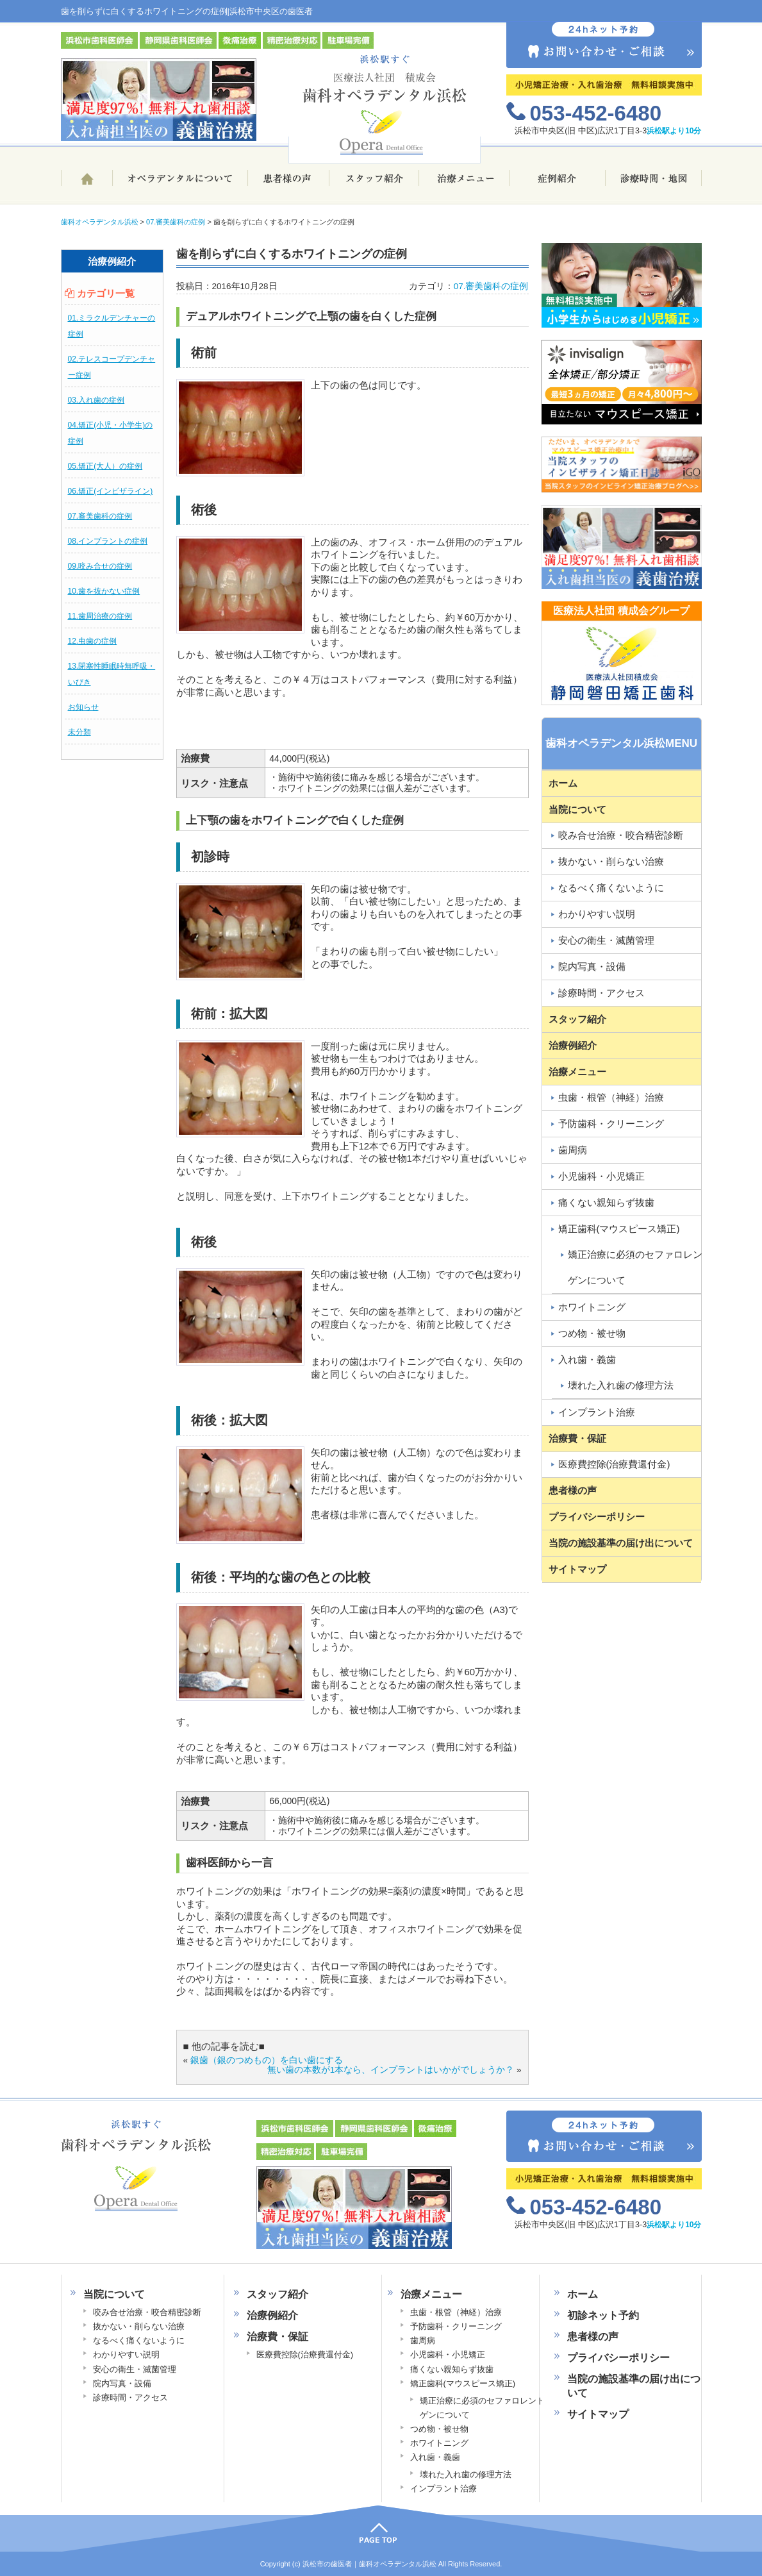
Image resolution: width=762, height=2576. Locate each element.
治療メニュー (464, 183)
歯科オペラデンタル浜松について (179, 183)
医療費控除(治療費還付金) (614, 1464)
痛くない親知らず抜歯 (606, 1202)
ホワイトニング (591, 1306)
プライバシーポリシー (597, 1516)
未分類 (79, 732)
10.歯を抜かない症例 (104, 591)
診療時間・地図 (654, 183)
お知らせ (83, 707)
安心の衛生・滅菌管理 (606, 940)
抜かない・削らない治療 (611, 861)
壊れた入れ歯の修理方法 (621, 1385)
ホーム (86, 183)
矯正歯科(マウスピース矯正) (619, 1228)
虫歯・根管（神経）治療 (611, 1097)
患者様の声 (288, 183)
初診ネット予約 (603, 2315)
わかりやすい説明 (596, 913)
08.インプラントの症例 (108, 541)
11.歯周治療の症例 (100, 616)
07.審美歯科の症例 (100, 516)
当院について (577, 809)
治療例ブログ (557, 183)
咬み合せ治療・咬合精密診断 (620, 835)
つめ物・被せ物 (591, 1333)
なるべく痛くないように (611, 887)
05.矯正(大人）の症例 (105, 466)
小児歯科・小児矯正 (601, 1176)
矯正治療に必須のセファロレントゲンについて (640, 1267)
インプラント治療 (596, 1412)
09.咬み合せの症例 (100, 566)
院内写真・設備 (591, 966)
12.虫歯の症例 (92, 641)
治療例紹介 (573, 1045)
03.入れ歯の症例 (96, 400)
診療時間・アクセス (601, 992)
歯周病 (572, 1149)
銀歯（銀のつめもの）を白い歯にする (266, 2060)
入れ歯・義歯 (587, 1359)
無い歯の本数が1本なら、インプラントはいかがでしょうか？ (391, 2070)
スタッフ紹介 (374, 183)
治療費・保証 (577, 1438)
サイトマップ (577, 1569)
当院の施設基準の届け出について (621, 1542)
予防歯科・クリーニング (611, 1123)
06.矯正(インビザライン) (110, 491)
